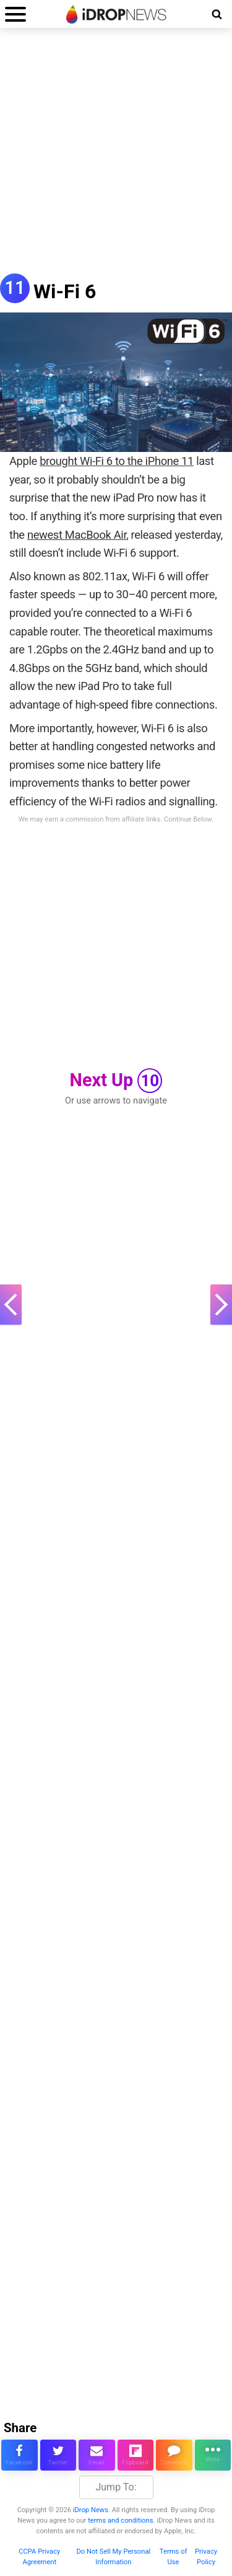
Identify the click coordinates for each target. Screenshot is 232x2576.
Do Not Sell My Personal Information (113, 2556)
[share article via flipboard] (136, 2455)
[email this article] (97, 2455)
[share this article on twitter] (58, 2455)
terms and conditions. (121, 2520)
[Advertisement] (116, 157)
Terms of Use (173, 2556)
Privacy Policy (206, 2556)
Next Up (116, 1080)
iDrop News (90, 2510)
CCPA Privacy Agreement (39, 2556)
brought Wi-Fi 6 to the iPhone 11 (117, 460)
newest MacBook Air (76, 534)
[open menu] (15, 14)
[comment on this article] (174, 2455)
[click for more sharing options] (213, 2455)
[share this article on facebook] (19, 2455)
